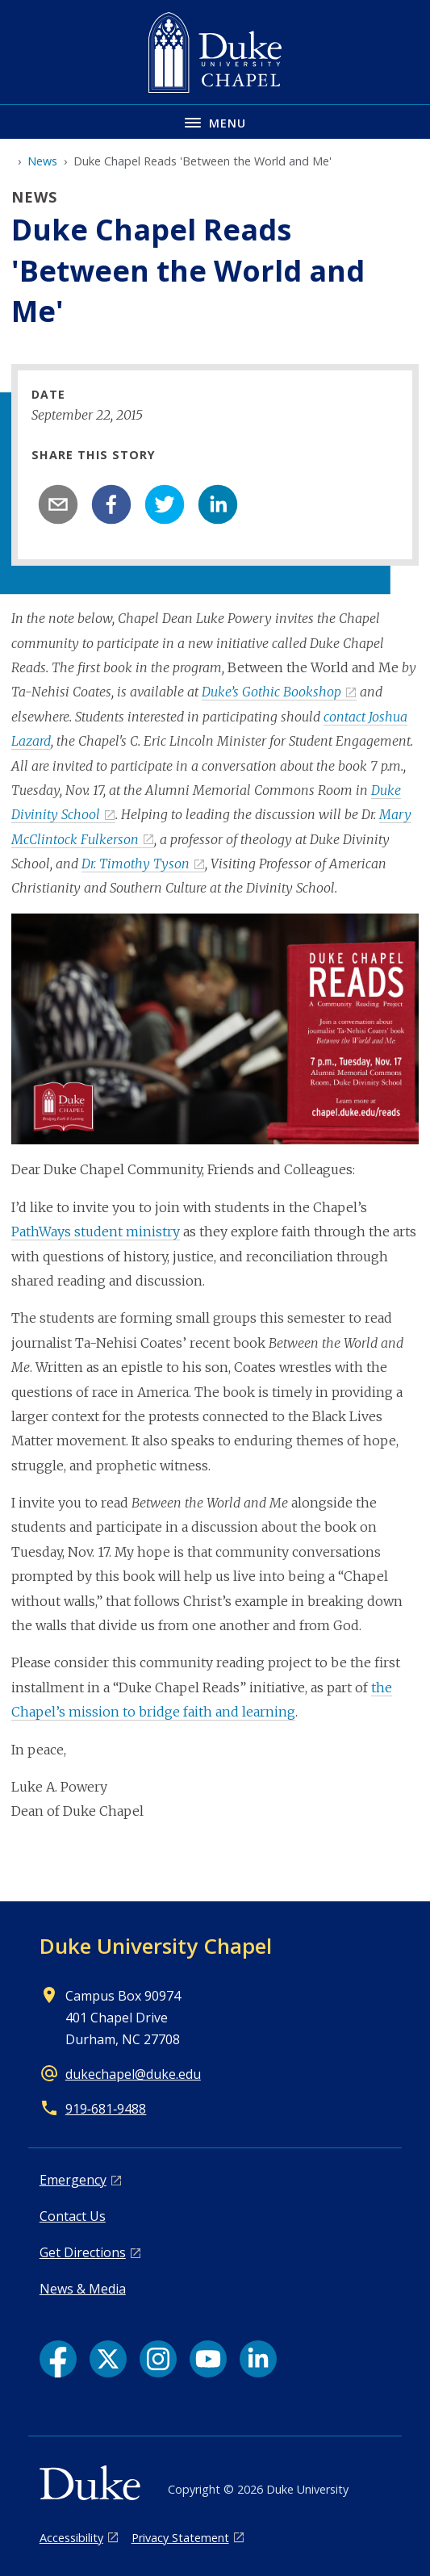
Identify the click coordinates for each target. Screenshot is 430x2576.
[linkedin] (218, 504)
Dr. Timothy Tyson (135, 863)
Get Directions (83, 2252)
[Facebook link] (58, 2358)
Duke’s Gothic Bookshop (271, 692)
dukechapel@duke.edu (133, 2074)
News (42, 161)
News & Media (83, 2289)
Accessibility (71, 2537)
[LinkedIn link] (258, 2358)
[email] (58, 504)
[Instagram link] (158, 2358)
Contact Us (73, 2216)
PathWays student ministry (95, 1231)
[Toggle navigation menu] (215, 121)
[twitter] (164, 504)
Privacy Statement (180, 2537)
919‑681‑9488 (106, 2109)
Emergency (73, 2180)
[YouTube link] (208, 2358)
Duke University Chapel (156, 1945)
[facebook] (111, 504)
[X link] (108, 2358)
